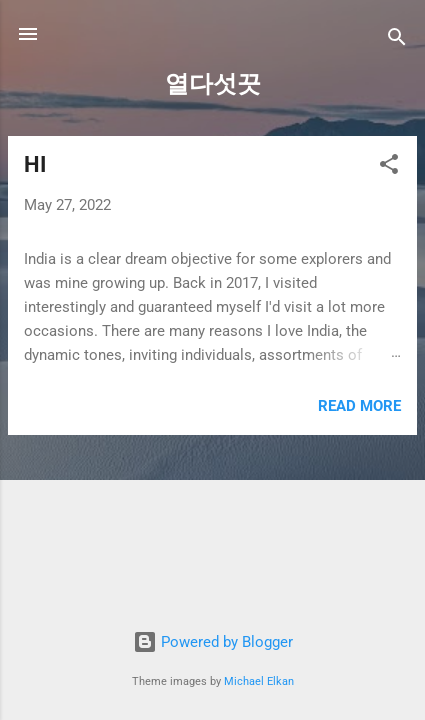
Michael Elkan (259, 681)
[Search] (397, 40)
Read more (359, 406)
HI (35, 164)
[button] (389, 167)
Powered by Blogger (213, 642)
